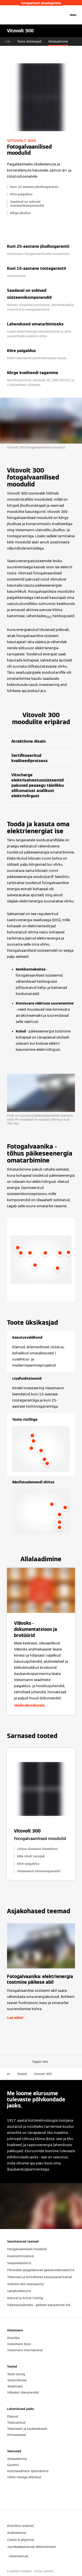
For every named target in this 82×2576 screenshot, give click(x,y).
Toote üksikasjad (46, 41)
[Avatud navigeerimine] (73, 14)
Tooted (22, 2074)
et (8, 2074)
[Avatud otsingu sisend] (63, 14)
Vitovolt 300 (43, 2074)
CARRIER (48, 2571)
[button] (41, 2061)
